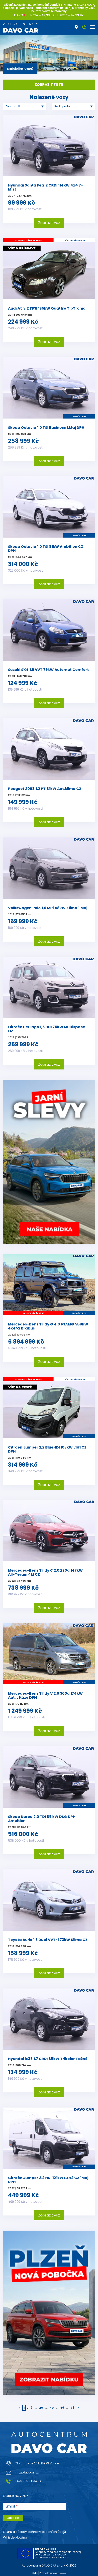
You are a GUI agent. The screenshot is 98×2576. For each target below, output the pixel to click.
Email (10, 2506)
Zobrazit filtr (49, 84)
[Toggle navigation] (92, 27)
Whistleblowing (15, 2537)
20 (41, 2408)
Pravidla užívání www (52, 2573)
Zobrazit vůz (49, 222)
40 (52, 2408)
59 (62, 2408)
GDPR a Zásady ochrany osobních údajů (34, 2531)
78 (72, 2408)
